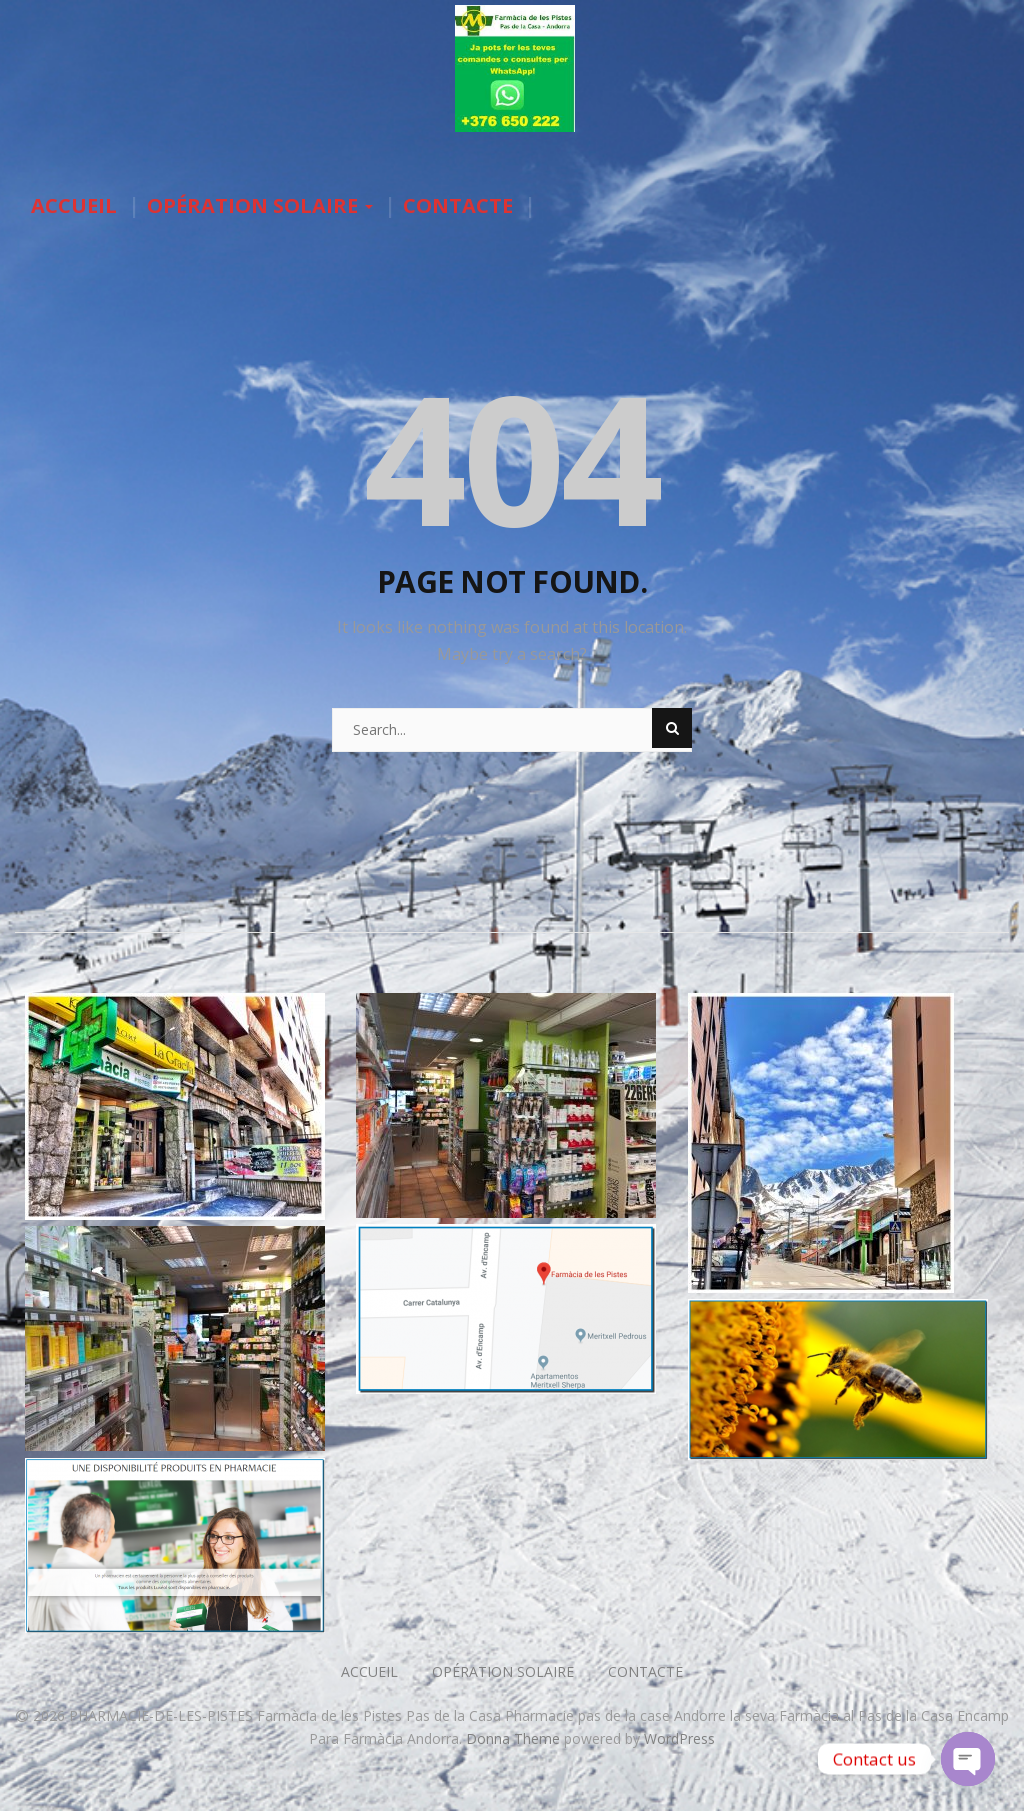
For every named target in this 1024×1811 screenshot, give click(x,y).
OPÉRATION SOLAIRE (260, 205)
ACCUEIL (74, 205)
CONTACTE (458, 205)
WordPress (679, 1738)
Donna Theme (515, 1738)
